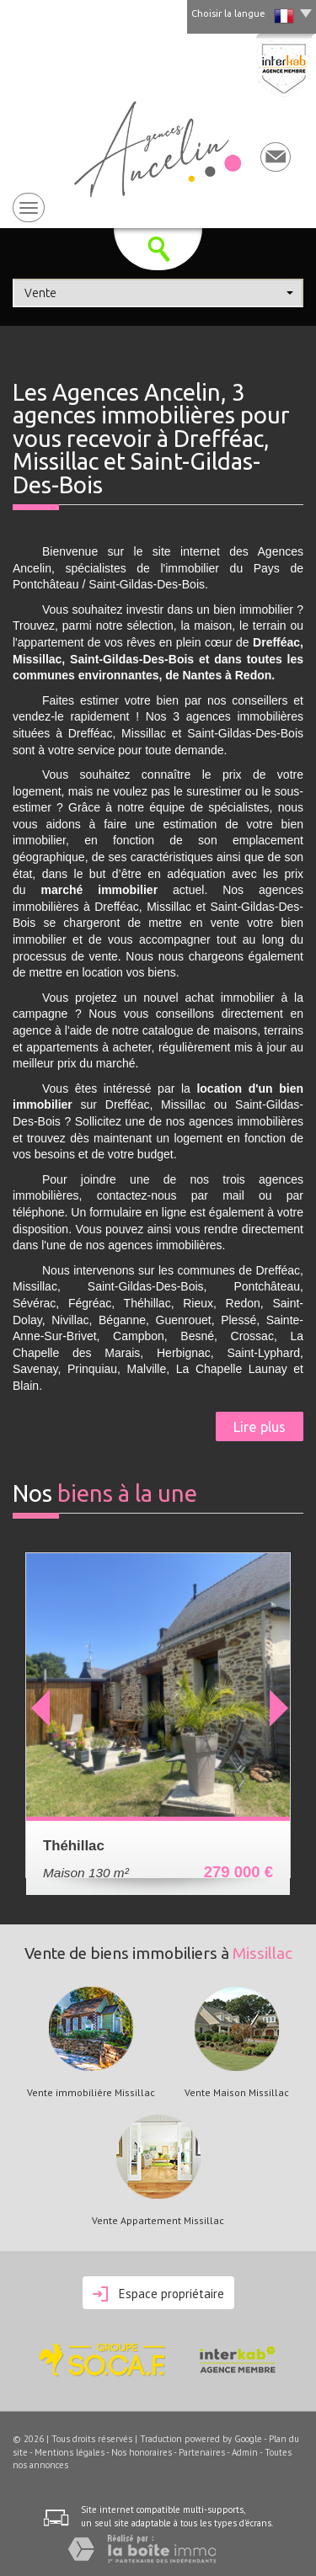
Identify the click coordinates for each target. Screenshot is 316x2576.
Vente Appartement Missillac (158, 2221)
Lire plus (259, 1426)
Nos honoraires (141, 2452)
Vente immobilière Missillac (91, 2093)
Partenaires (202, 2452)
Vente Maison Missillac (237, 2093)
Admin (245, 2452)
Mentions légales (69, 2452)
